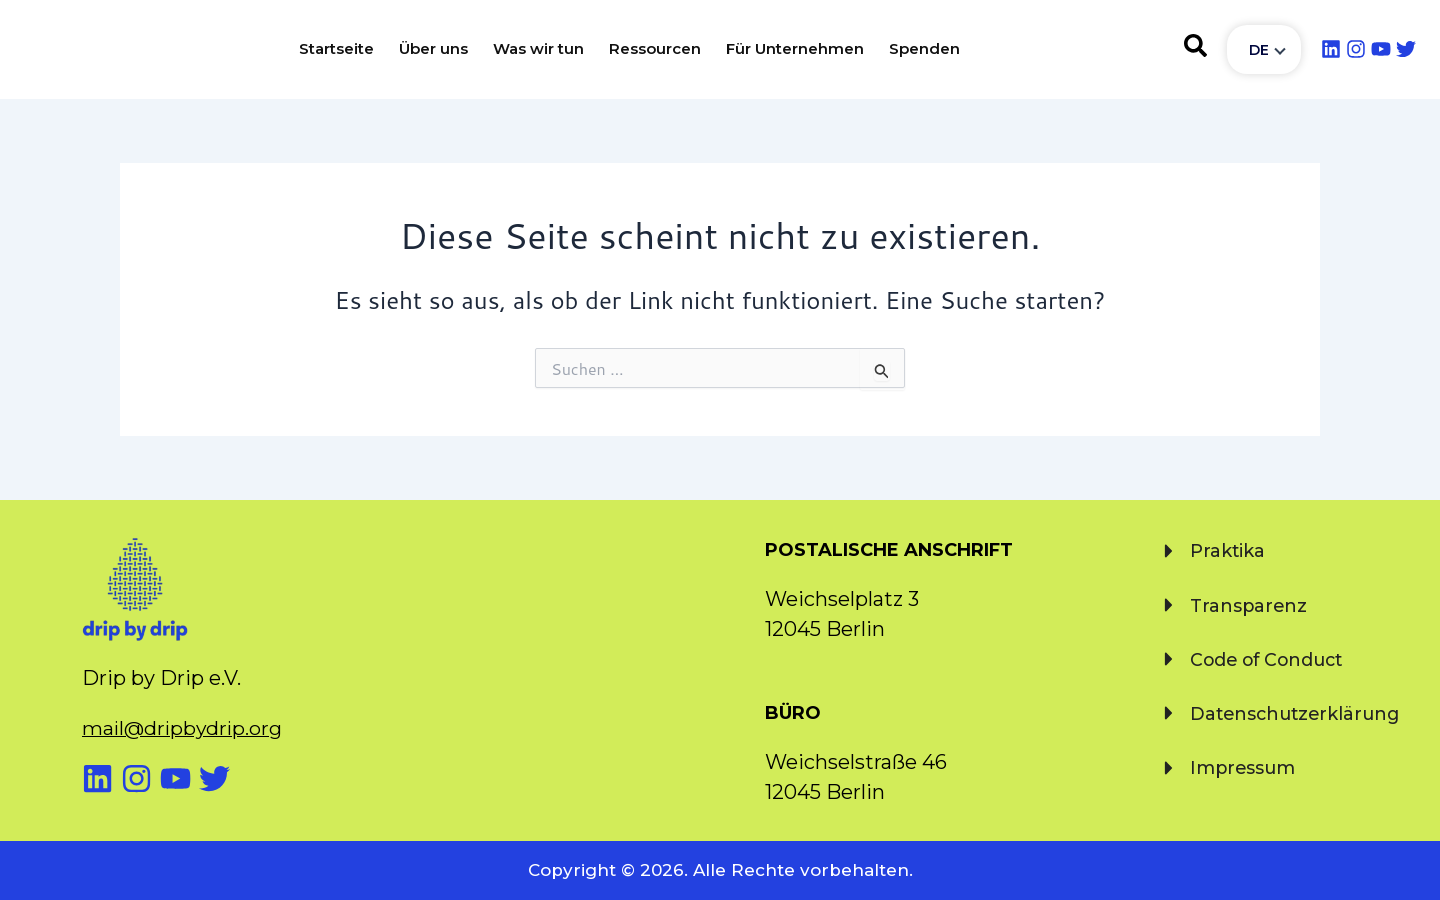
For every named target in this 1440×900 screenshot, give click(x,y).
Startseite (336, 48)
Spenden (924, 48)
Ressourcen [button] (655, 48)
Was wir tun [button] (538, 48)
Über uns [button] (433, 48)
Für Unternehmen (795, 48)
